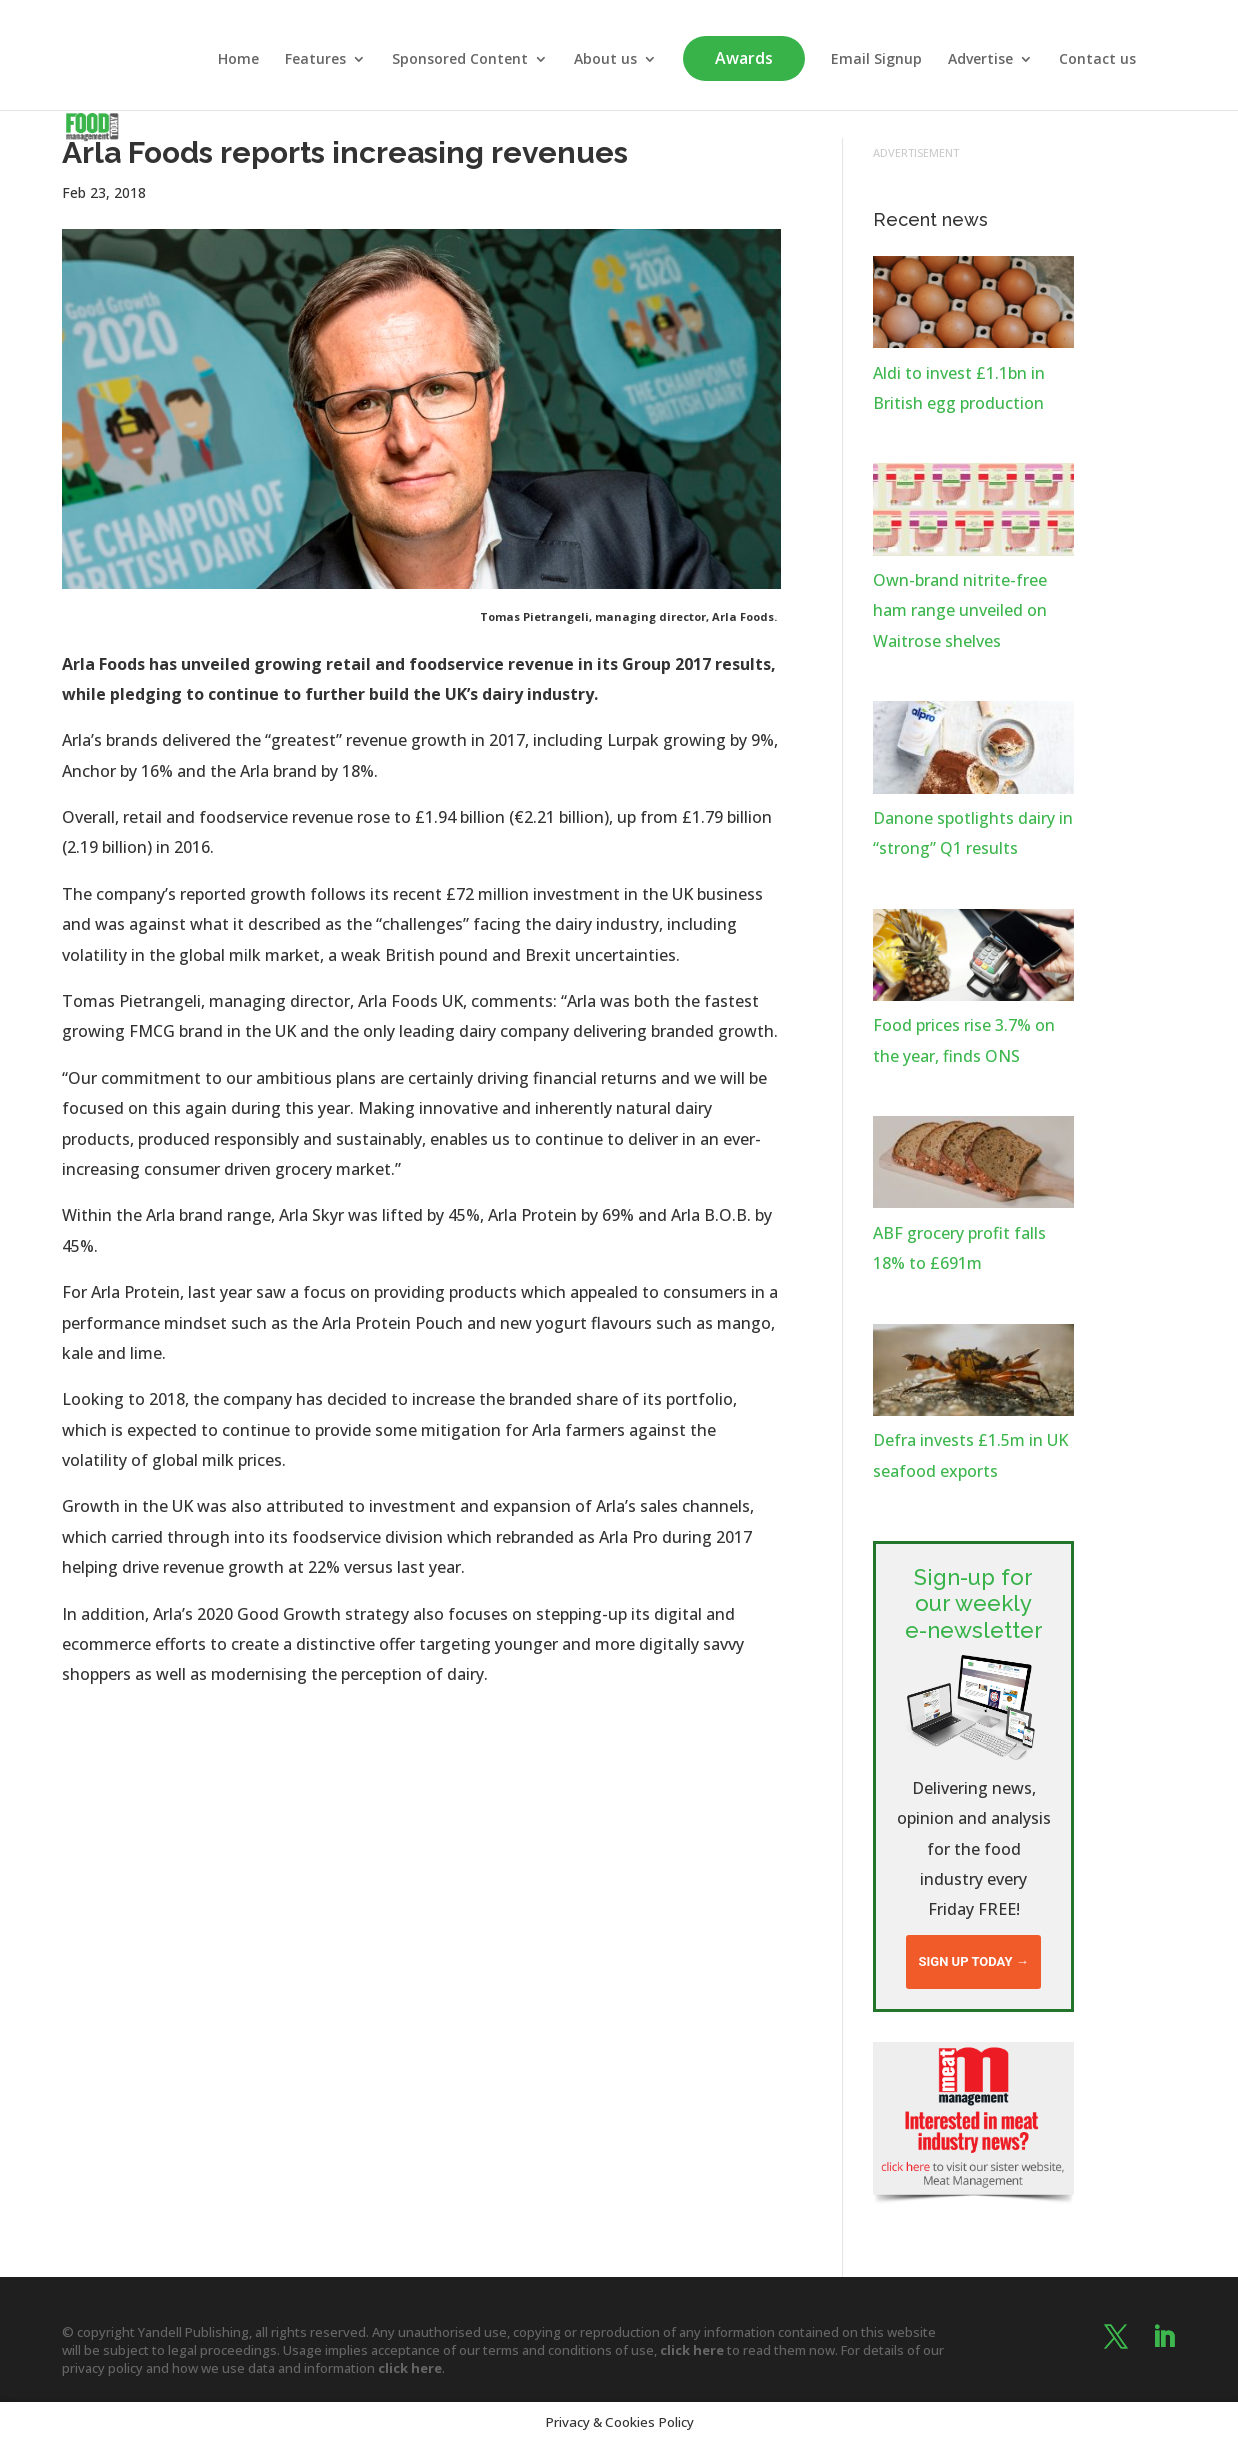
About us (605, 60)
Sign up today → (973, 1961)
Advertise (980, 60)
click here (692, 2350)
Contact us (1097, 60)
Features (315, 60)
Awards (744, 58)
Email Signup (876, 60)
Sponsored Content (460, 60)
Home (238, 60)
